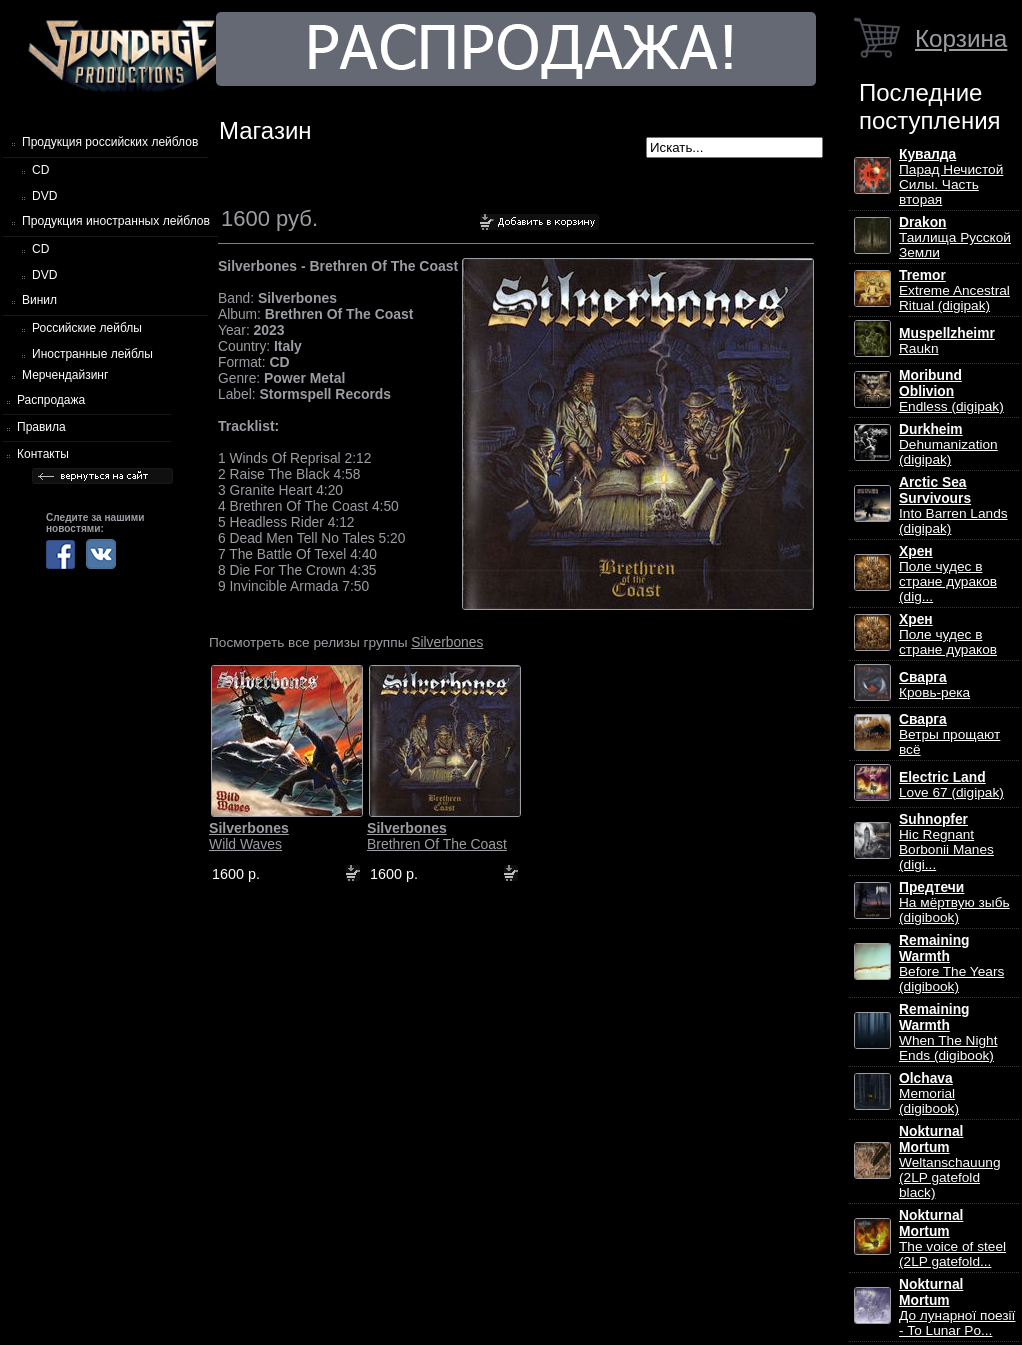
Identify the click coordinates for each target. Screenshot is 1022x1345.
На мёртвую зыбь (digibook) (954, 902)
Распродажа (51, 400)
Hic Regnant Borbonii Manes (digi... (946, 842)
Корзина (961, 38)
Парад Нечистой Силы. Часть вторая (951, 177)
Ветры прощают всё (949, 734)
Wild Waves (249, 836)
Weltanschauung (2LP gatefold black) (949, 1162)
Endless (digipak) (951, 391)
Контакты (43, 454)
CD (40, 170)
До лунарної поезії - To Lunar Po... (957, 1307)
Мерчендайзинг (65, 375)
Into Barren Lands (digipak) (953, 505)
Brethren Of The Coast (437, 836)
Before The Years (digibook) (951, 963)
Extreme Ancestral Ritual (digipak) (954, 290)
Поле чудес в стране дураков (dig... (948, 574)
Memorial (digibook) (929, 1093)
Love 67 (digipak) (951, 785)
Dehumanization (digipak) (948, 444)
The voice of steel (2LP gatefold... (952, 1238)
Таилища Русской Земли (955, 237)
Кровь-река (934, 685)
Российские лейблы (87, 328)
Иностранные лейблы (92, 354)
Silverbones (447, 642)
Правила (41, 427)
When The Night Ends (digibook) (948, 1032)
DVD (44, 196)
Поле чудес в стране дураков (948, 634)
